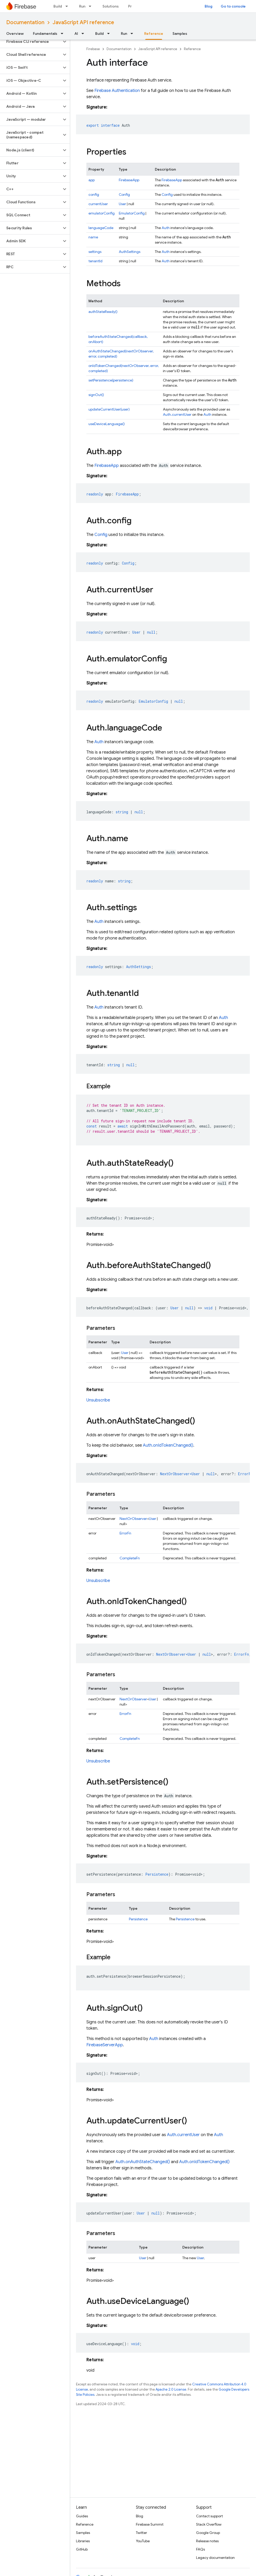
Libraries (83, 2541)
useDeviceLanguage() (106, 423)
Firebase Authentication (117, 90)
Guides (82, 2516)
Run (82, 6)
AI (76, 33)
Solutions (110, 6)
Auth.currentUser (177, 414)
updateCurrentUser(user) (109, 409)
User (122, 204)
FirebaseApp (129, 180)
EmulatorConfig (132, 213)
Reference (192, 49)
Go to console (233, 6)
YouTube (143, 2541)
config (93, 194)
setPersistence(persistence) (110, 380)
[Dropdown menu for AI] (84, 33)
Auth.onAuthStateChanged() (142, 2161)
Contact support (209, 2516)
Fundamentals (45, 33)
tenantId (95, 261)
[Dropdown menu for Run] (91, 6)
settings (94, 251)
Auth (166, 227)
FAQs (200, 2549)
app (91, 180)
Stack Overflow (209, 2524)
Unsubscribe (98, 1400)
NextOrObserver (133, 1518)
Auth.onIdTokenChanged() (168, 1445)
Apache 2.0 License (171, 2389)
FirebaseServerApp (104, 2045)
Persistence (138, 1919)
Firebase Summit (149, 2524)
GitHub (82, 2549)
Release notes (207, 2541)
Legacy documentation (215, 2557)
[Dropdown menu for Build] (68, 6)
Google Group (208, 2532)
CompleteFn (130, 1558)
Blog (208, 6)
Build (57, 6)
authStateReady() (102, 311)
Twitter (141, 2532)
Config (124, 194)
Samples (179, 33)
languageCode (100, 227)
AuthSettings (129, 251)
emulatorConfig (101, 213)
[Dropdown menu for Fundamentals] (63, 33)
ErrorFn (125, 1533)
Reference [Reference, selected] (153, 33)
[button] (30, 41)
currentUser (98, 204)
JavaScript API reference (83, 22)
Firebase (93, 49)
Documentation (25, 22)
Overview (15, 33)
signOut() (96, 394)
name (93, 237)
